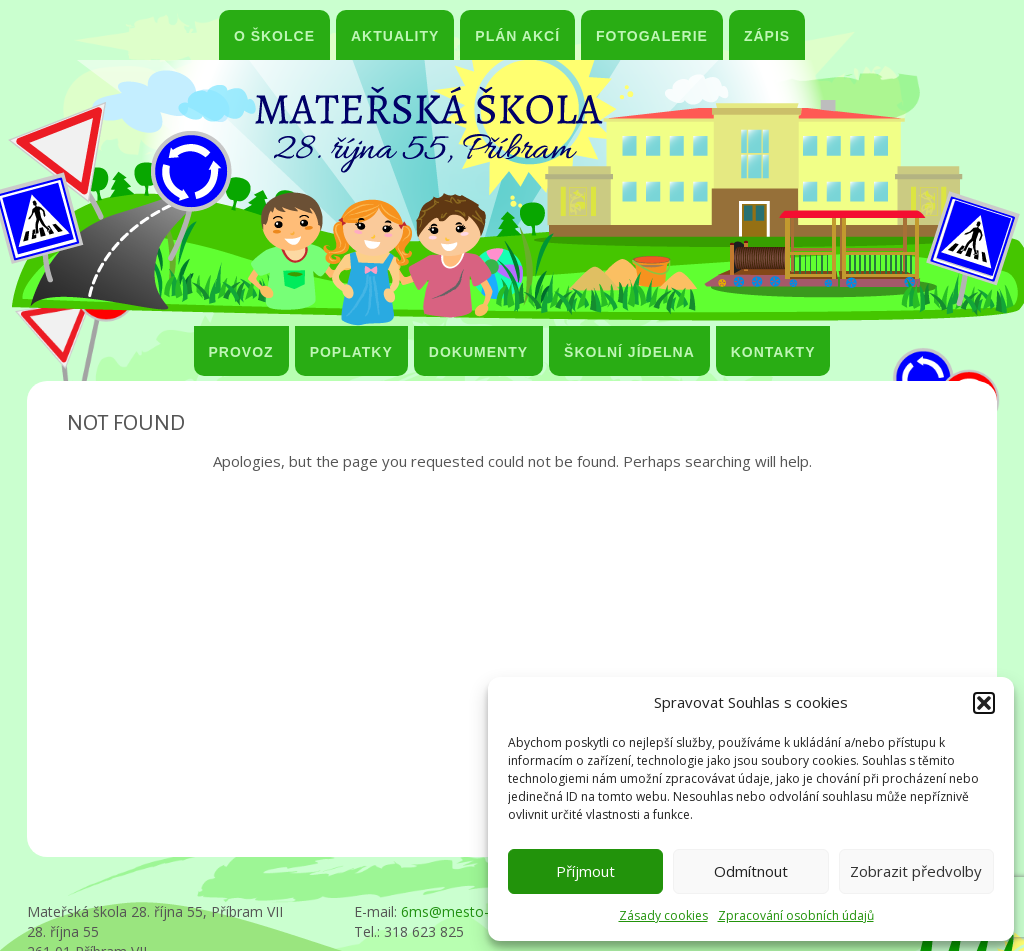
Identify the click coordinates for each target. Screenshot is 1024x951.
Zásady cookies (663, 915)
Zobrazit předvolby (916, 871)
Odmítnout (751, 871)
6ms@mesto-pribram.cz (478, 911)
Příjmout (585, 871)
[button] (984, 703)
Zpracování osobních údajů (796, 915)
